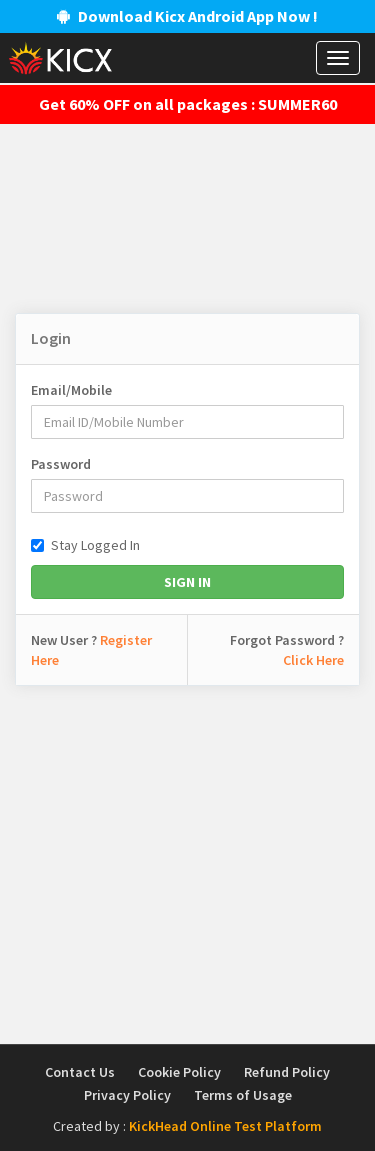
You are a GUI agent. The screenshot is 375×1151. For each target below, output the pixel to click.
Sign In (187, 582)
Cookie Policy (179, 1072)
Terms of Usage (243, 1095)
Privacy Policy (127, 1095)
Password (61, 464)
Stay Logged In (85, 545)
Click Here (313, 660)
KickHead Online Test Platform (225, 1126)
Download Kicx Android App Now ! (187, 16)
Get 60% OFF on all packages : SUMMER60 (188, 104)
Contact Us (80, 1072)
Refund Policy (287, 1072)
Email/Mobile (71, 390)
